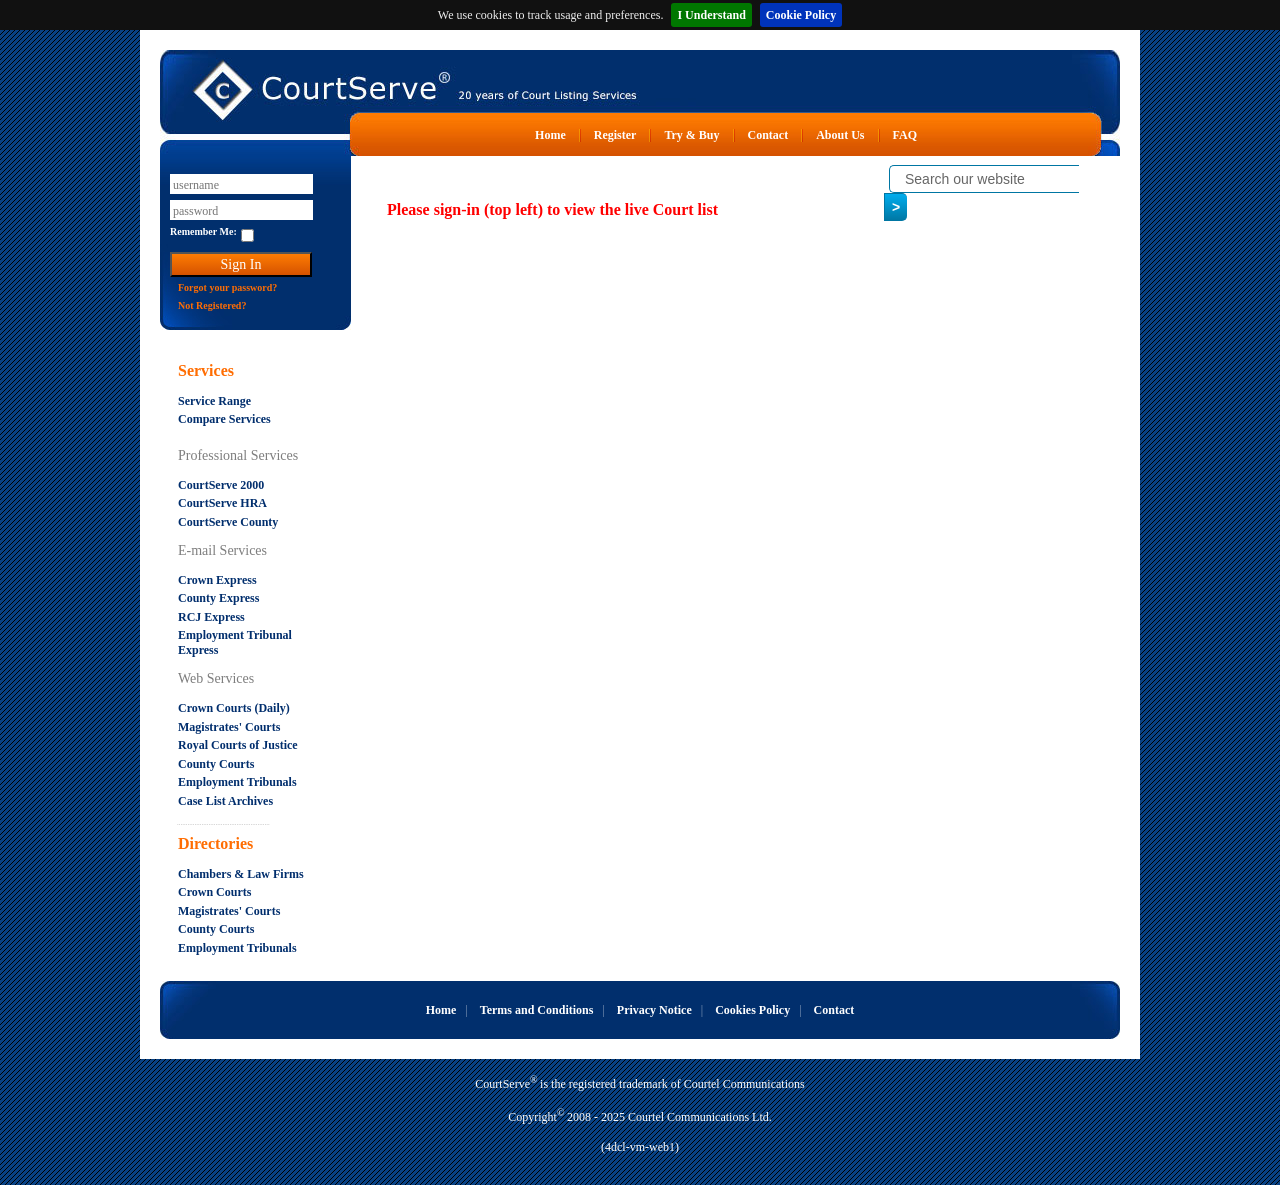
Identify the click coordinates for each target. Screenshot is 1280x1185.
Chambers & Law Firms (241, 874)
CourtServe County (228, 522)
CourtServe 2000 (221, 485)
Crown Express (217, 580)
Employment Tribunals (237, 782)
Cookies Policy (752, 1010)
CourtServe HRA (222, 503)
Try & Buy (691, 135)
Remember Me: (203, 231)
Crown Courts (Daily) (234, 708)
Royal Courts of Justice (238, 745)
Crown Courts (214, 892)
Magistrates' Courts (229, 727)
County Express (218, 598)
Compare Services (224, 419)
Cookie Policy (801, 15)
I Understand (711, 15)
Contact (768, 135)
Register (615, 135)
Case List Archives (225, 801)
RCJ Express (211, 617)
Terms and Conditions (537, 1010)
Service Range (214, 401)
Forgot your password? (227, 287)
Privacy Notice (654, 1010)
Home (550, 135)
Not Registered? (212, 305)
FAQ (905, 135)
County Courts (216, 764)
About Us (840, 135)
